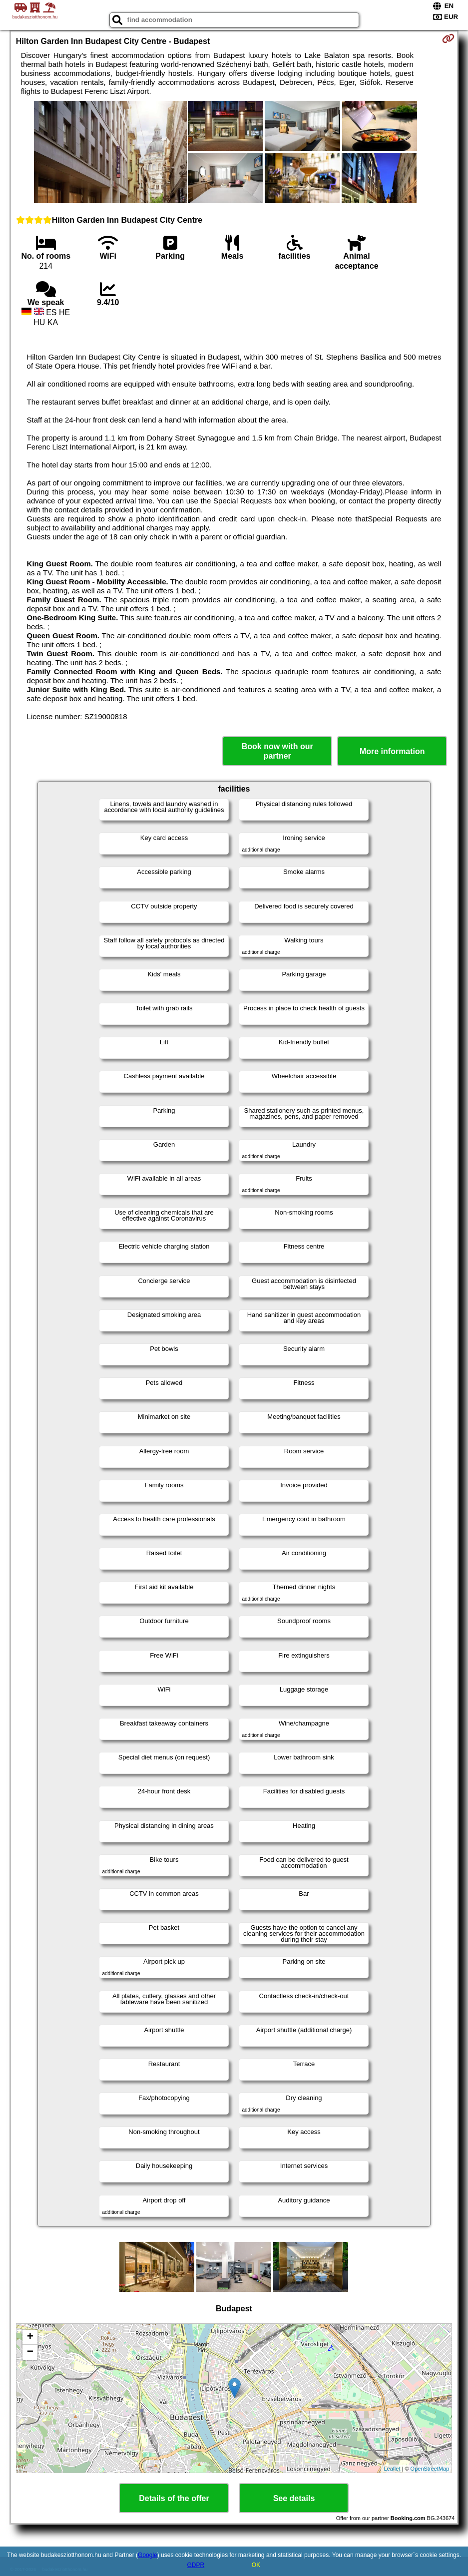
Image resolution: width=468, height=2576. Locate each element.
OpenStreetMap (430, 2469)
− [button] (30, 2352)
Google (147, 2555)
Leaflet (392, 2469)
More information (392, 751)
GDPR (195, 2565)
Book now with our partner (277, 751)
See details (294, 2498)
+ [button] (30, 2337)
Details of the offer (174, 2498)
